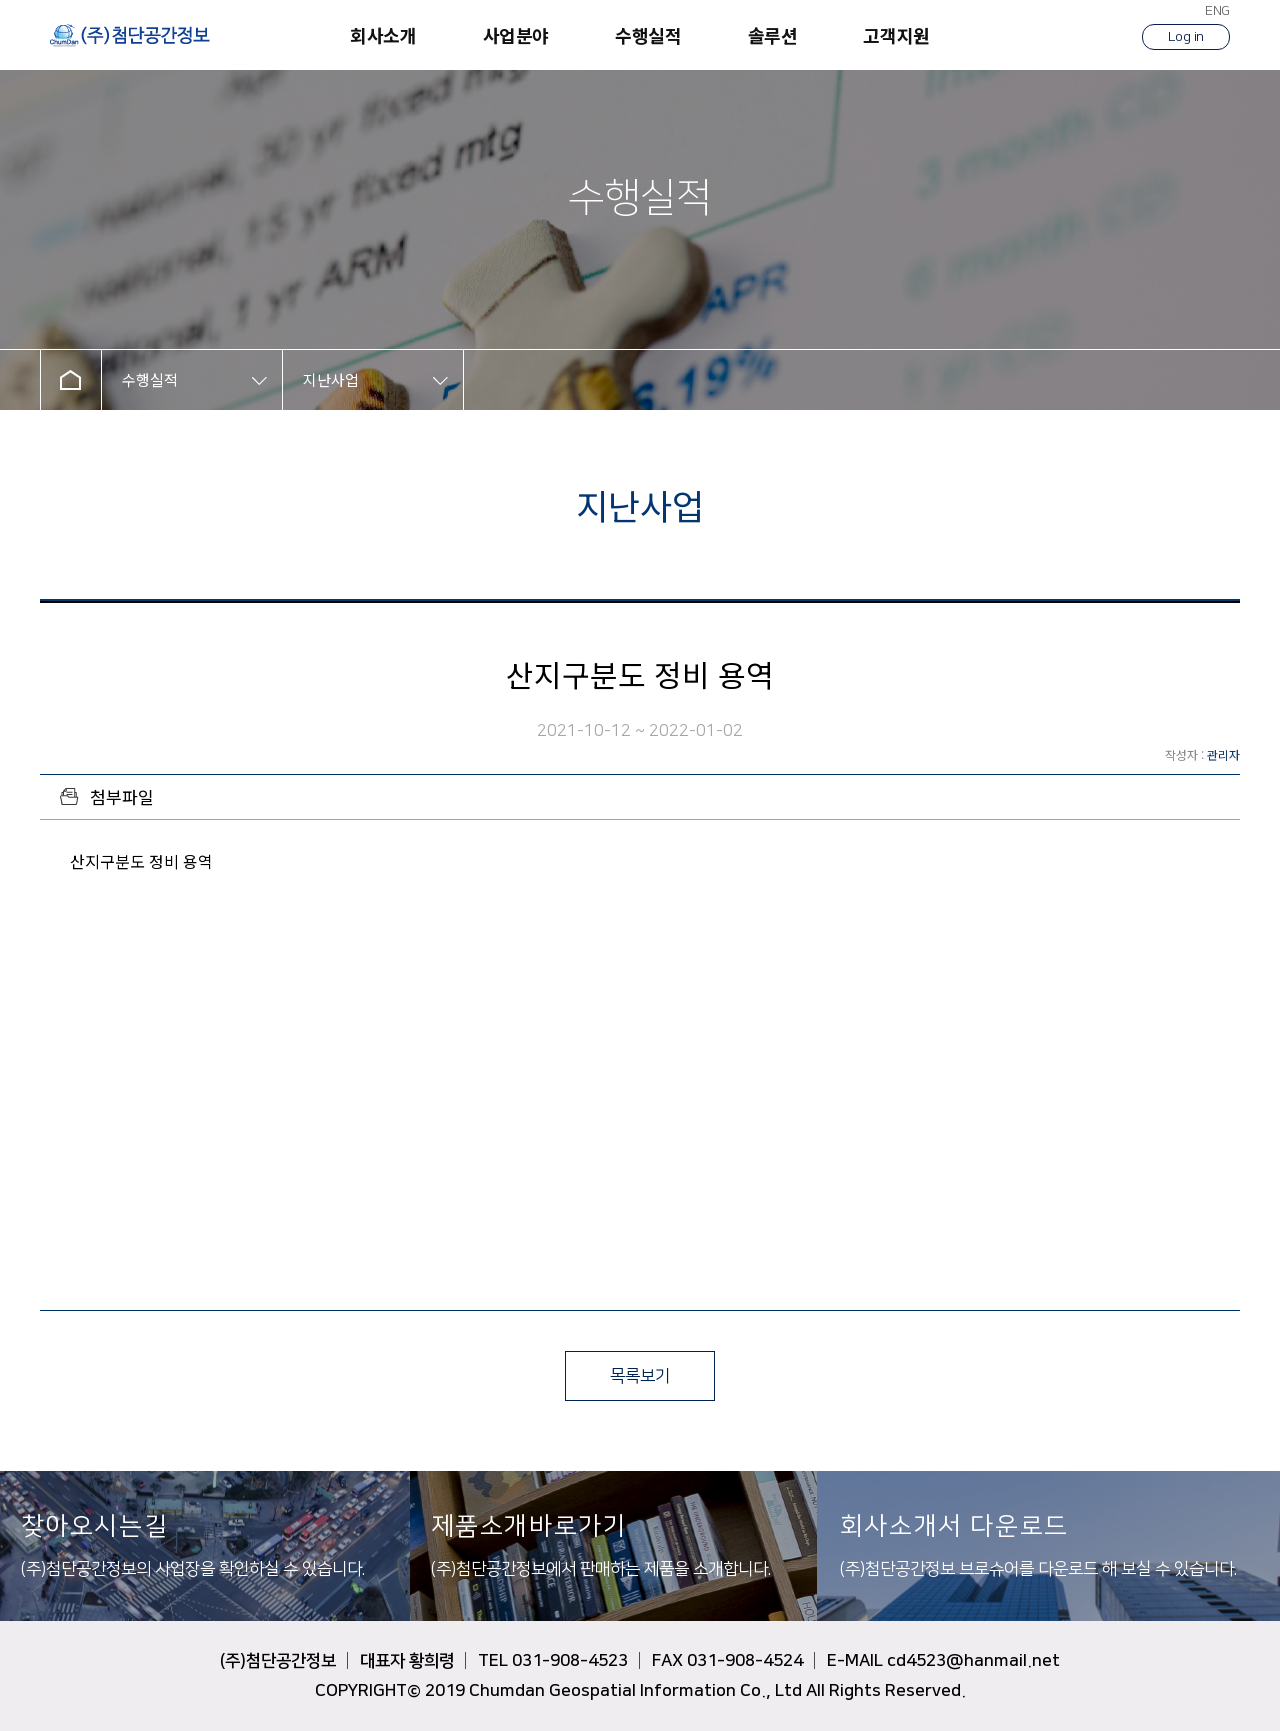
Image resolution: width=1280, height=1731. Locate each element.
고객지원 (896, 35)
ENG (1217, 11)
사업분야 (516, 35)
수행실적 (648, 35)
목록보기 (640, 1376)
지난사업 (331, 379)
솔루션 (773, 35)
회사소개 (383, 35)
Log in (1186, 37)
